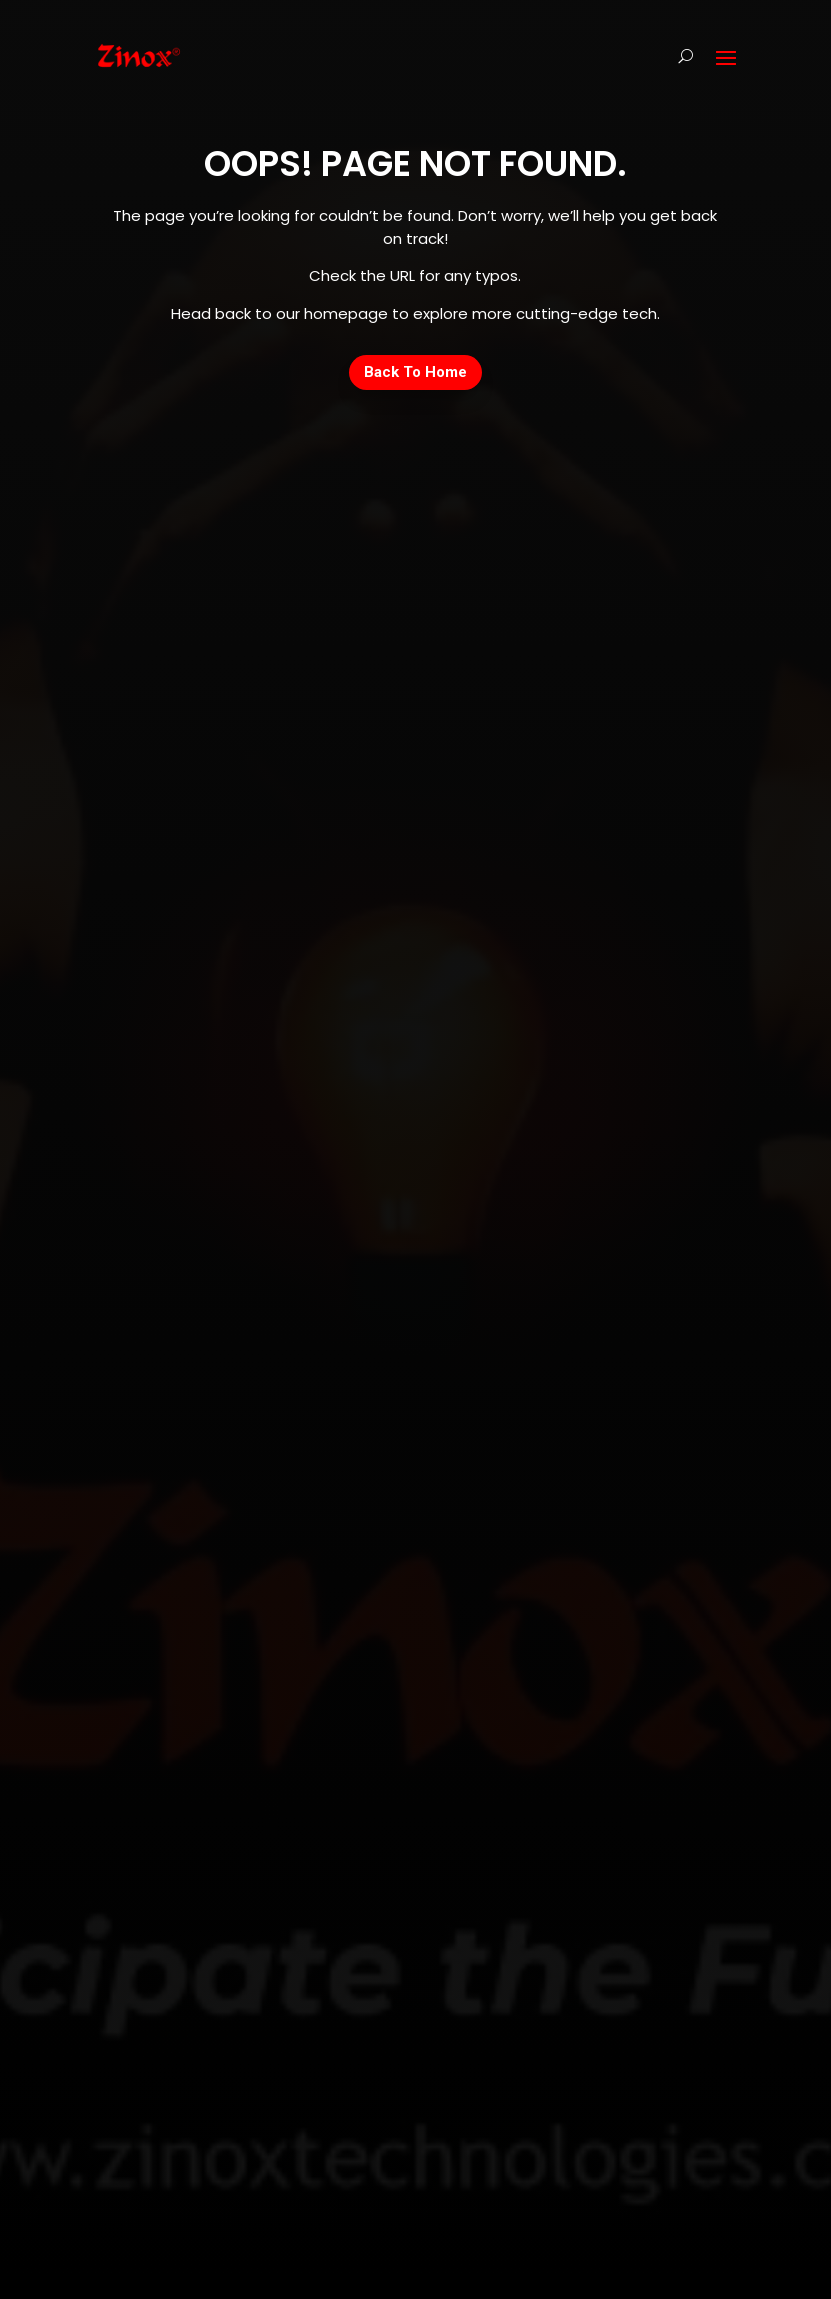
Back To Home (415, 372)
